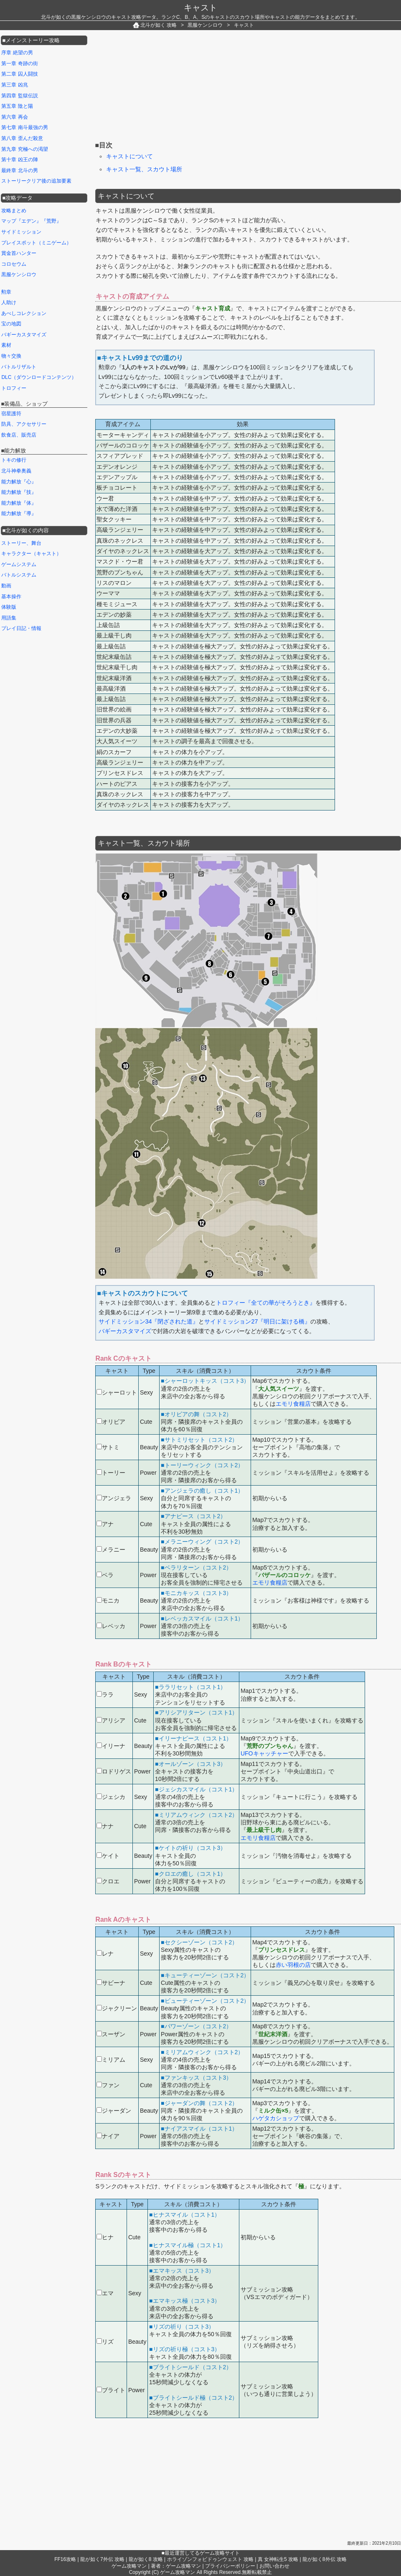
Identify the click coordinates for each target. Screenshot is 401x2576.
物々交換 (11, 356)
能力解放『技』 (18, 492)
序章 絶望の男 (17, 53)
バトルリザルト (18, 367)
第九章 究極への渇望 (24, 149)
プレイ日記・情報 (21, 628)
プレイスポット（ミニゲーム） (36, 243)
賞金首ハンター (18, 253)
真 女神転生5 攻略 (278, 2559)
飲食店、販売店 (18, 435)
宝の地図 (11, 324)
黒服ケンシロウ (18, 274)
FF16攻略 (65, 2559)
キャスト (200, 7)
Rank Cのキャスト (124, 1358)
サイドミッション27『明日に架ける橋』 (257, 1321)
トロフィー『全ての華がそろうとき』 (265, 1302)
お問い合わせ (274, 2566)
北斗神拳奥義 (16, 471)
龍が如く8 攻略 (146, 2559)
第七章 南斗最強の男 (24, 127)
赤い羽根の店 (293, 1964)
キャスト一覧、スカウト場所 (144, 169)
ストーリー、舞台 (21, 543)
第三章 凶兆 (14, 85)
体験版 (8, 607)
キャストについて (129, 156)
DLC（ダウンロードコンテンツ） (38, 377)
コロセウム (13, 264)
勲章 (6, 292)
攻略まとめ (13, 210)
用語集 (8, 618)
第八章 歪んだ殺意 (22, 138)
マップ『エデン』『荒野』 (31, 221)
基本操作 (11, 597)
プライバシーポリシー (230, 2566)
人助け (8, 302)
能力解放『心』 (18, 482)
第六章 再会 (14, 117)
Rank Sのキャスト (123, 2174)
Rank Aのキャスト (124, 1919)
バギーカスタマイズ (125, 1331)
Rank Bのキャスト (124, 1664)
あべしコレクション (23, 313)
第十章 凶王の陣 (19, 160)
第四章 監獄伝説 (19, 96)
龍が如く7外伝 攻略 (102, 2559)
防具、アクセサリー (23, 424)
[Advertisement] (158, 87)
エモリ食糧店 (293, 1403)
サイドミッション (21, 232)
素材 (6, 345)
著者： (176, 2566)
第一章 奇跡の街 (19, 63)
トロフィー (13, 388)
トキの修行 (13, 460)
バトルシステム (18, 575)
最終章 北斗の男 (19, 170)
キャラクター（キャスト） (31, 553)
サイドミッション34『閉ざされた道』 (149, 1321)
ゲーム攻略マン (129, 2566)
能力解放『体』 (18, 503)
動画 (6, 586)
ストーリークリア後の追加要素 (36, 181)
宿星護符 (11, 414)
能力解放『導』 (18, 513)
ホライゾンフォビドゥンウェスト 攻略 (210, 2559)
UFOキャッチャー (264, 1753)
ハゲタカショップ (275, 2118)
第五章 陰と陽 (17, 106)
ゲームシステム (18, 564)
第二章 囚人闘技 (19, 74)
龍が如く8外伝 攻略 (324, 2559)
